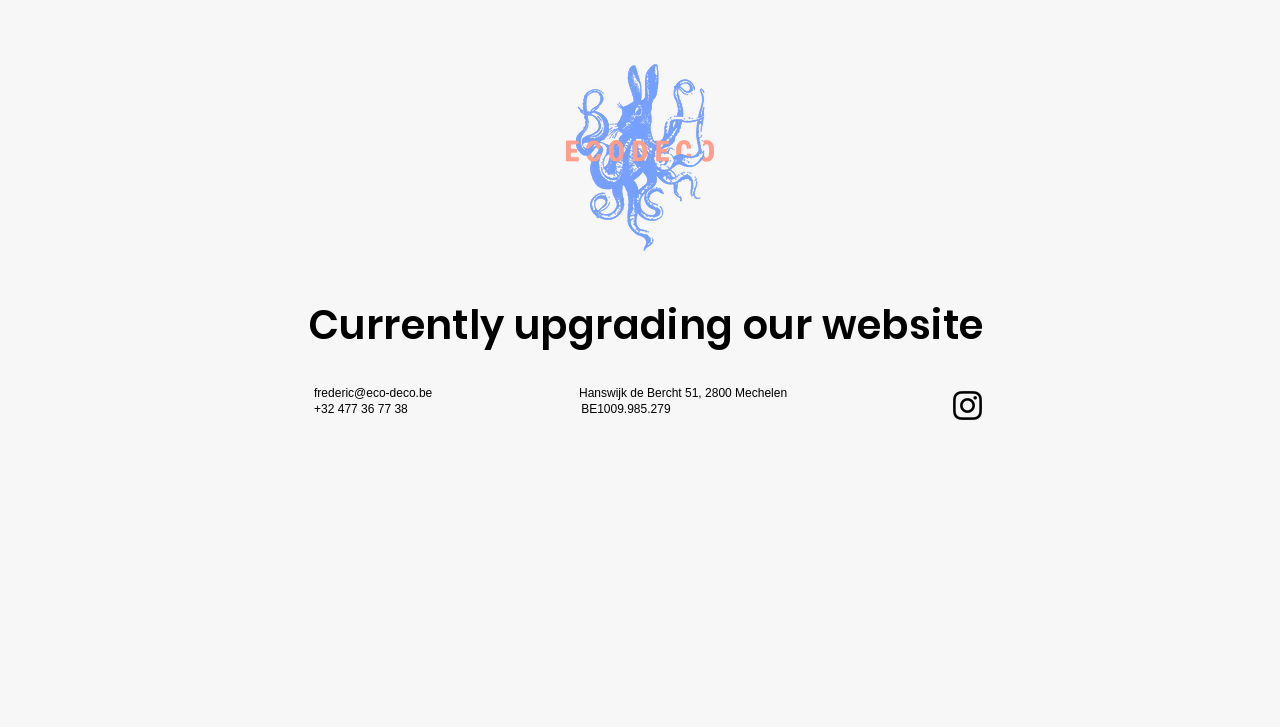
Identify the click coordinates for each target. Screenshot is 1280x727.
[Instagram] (967, 405)
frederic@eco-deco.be (373, 393)
